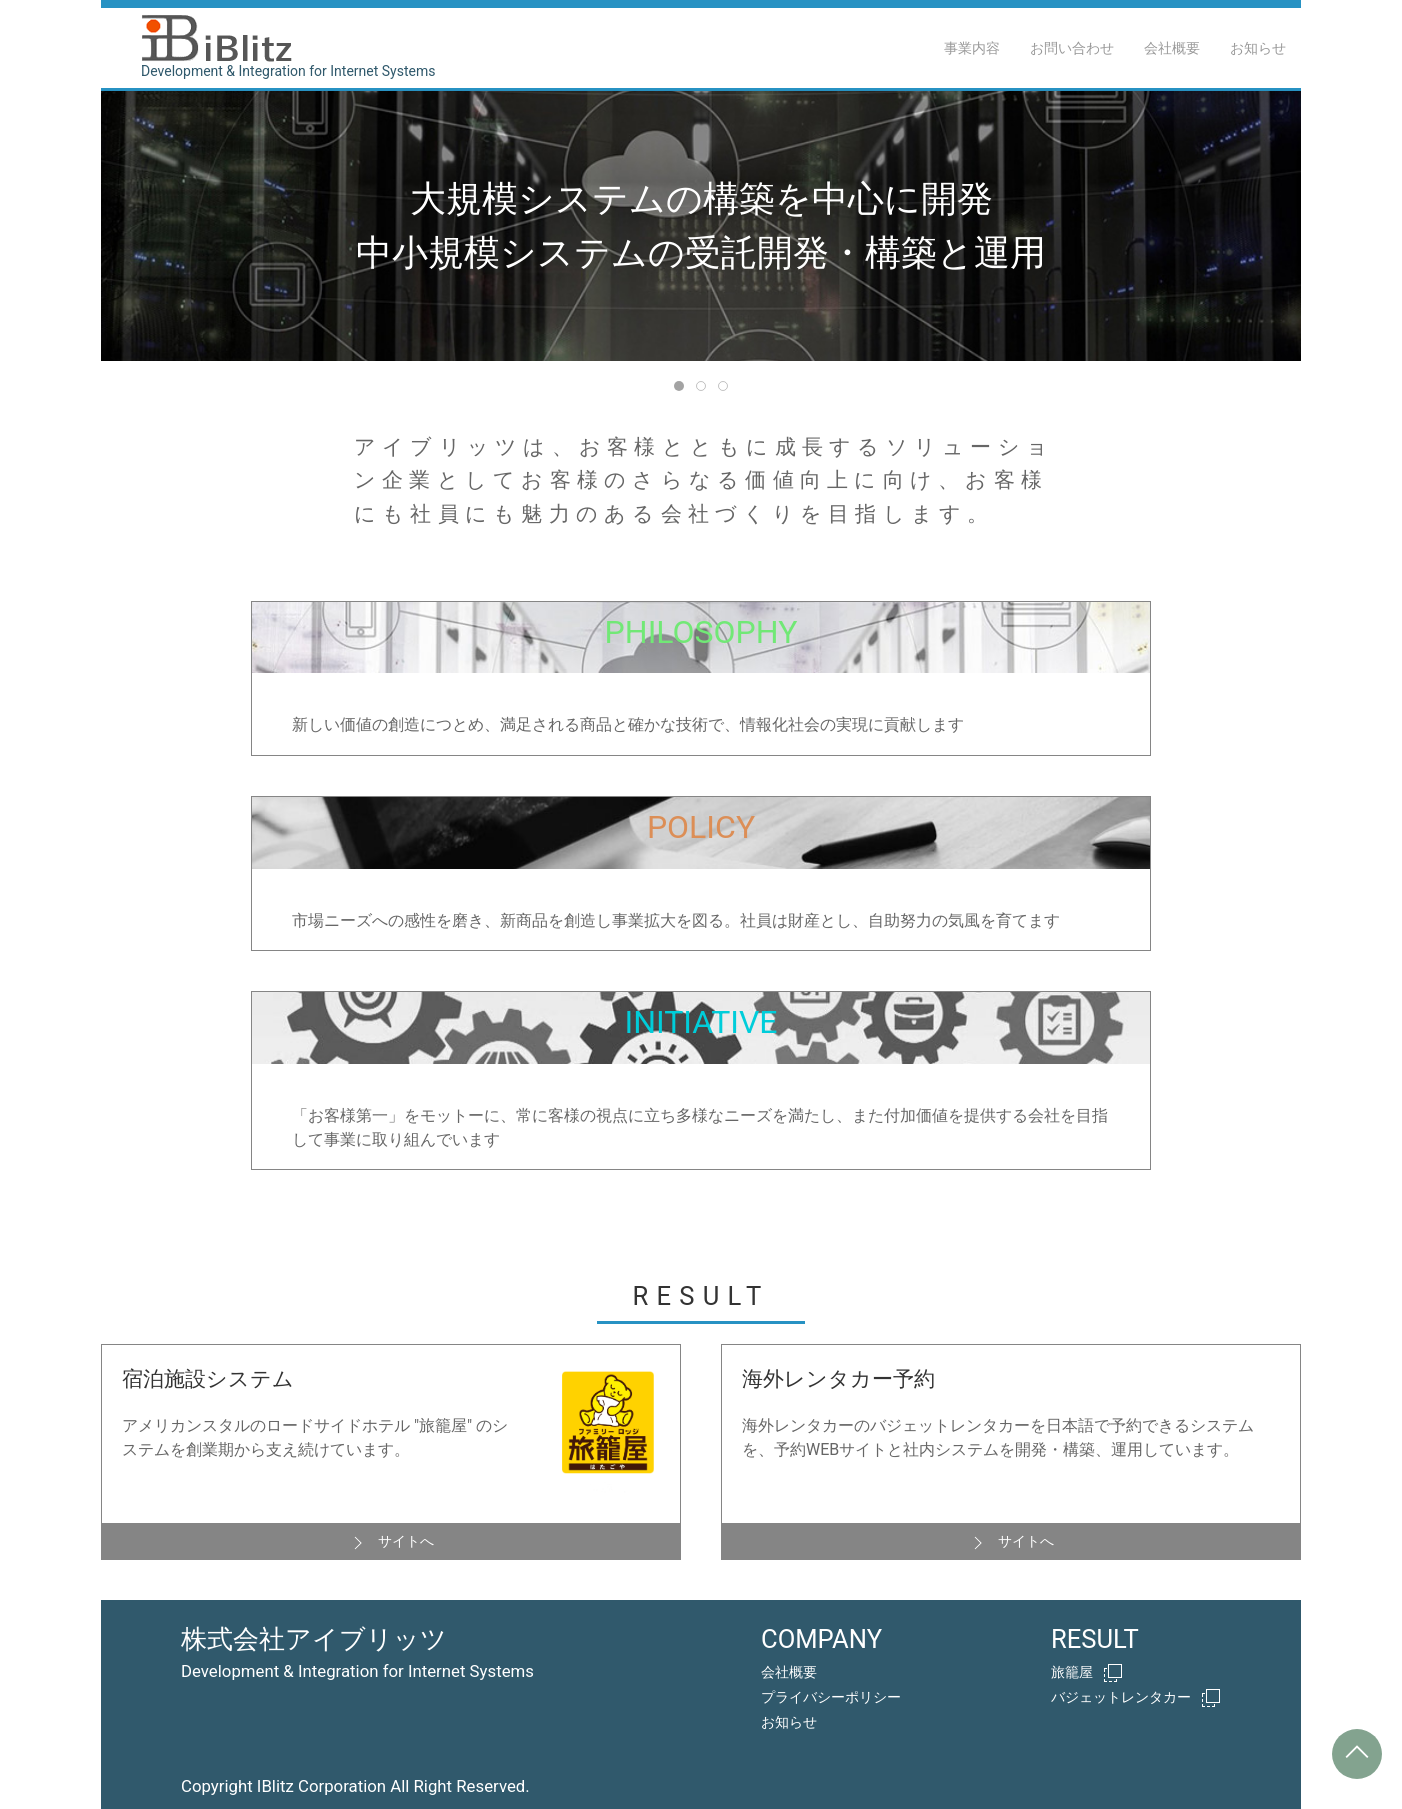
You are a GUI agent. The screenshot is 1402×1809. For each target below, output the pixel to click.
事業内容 (972, 48)
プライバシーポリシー (831, 1697)
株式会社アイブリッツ (314, 1639)
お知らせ (1258, 48)
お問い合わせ (1072, 48)
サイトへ (391, 1543)
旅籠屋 (1087, 1673)
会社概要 (1172, 48)
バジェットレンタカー (1136, 1698)
